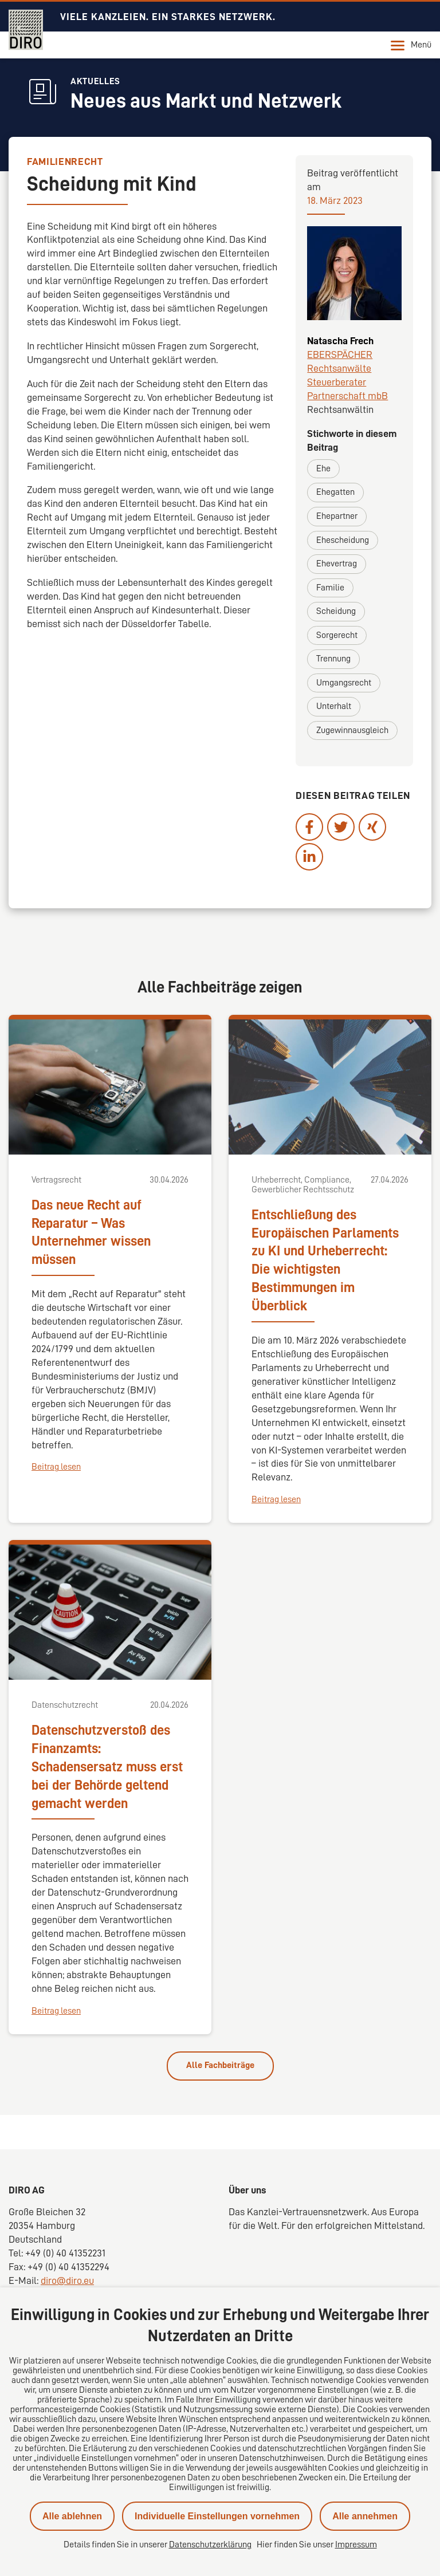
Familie (330, 587)
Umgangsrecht (343, 682)
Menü (411, 45)
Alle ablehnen (72, 2516)
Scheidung (336, 611)
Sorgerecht (337, 635)
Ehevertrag (336, 563)
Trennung (333, 658)
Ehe (323, 468)
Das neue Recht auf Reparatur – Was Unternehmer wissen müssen (91, 1232)
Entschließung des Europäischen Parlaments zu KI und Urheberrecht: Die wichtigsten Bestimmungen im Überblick (325, 1260)
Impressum (356, 2544)
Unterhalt (333, 706)
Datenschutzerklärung (210, 2544)
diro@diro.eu (67, 2280)
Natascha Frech (340, 341)
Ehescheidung (342, 540)
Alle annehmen (365, 2516)
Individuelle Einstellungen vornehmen (217, 2516)
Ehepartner (337, 516)
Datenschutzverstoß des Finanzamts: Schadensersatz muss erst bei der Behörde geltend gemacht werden (107, 1766)
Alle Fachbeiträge (220, 2065)
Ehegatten (335, 492)
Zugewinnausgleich (352, 730)
